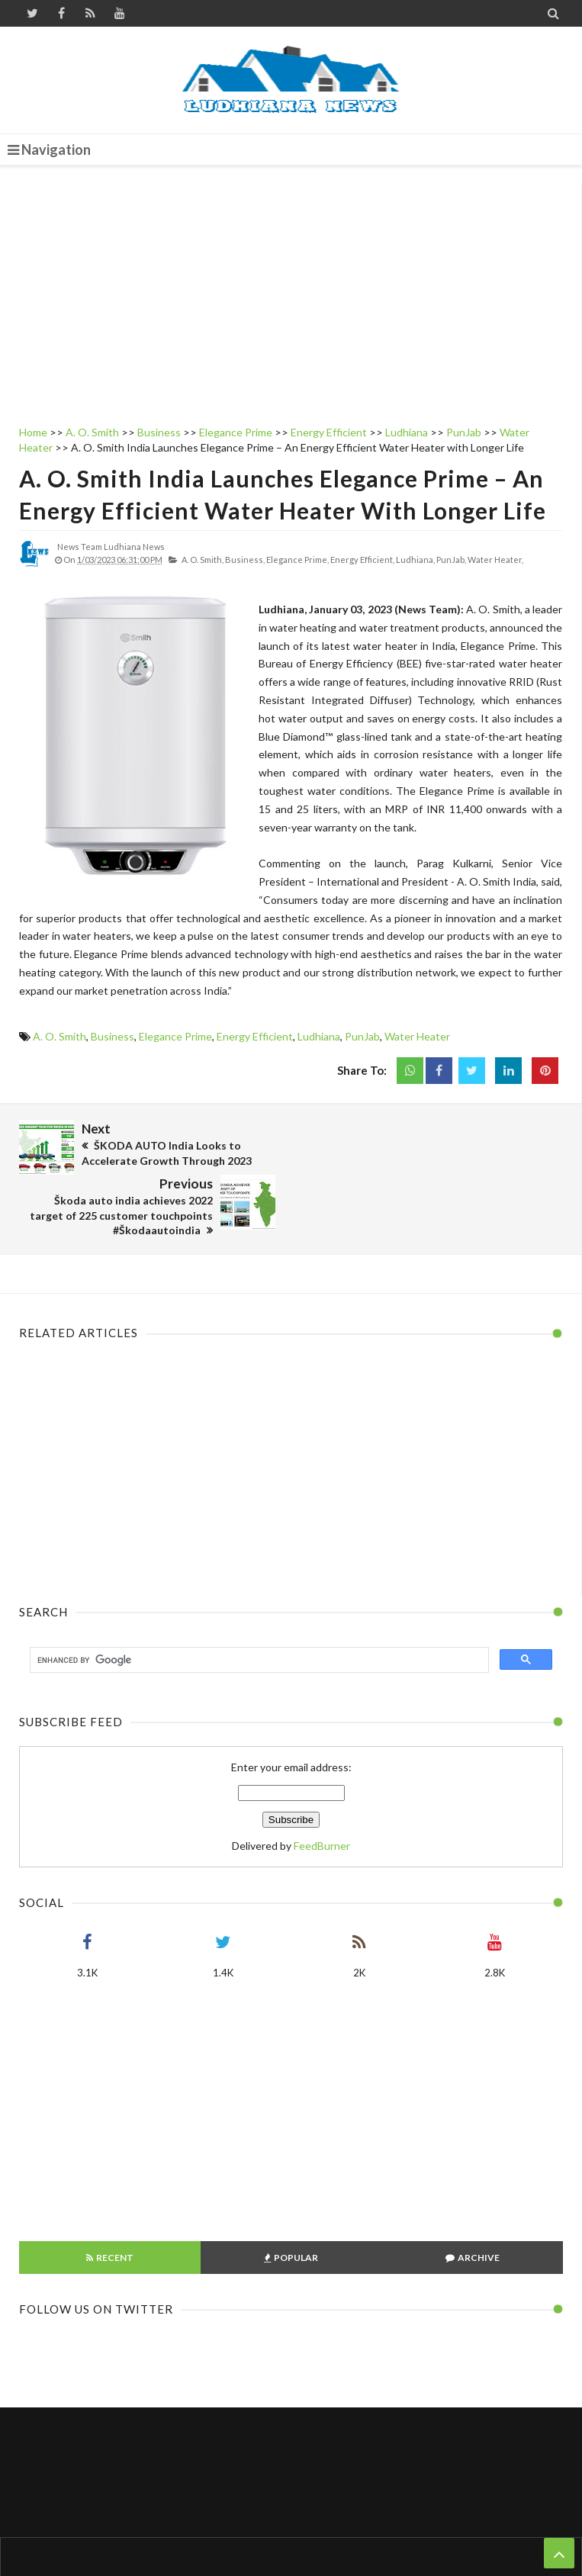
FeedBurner (322, 1789)
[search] (257, 1604)
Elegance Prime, (297, 559)
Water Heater (417, 1036)
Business (112, 1036)
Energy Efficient (255, 1036)
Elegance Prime (175, 1036)
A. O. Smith (59, 1036)
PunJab (362, 1036)
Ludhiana (318, 1036)
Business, (245, 559)
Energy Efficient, (362, 559)
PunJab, (451, 559)
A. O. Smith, (202, 559)
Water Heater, (495, 559)
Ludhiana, (415, 559)
